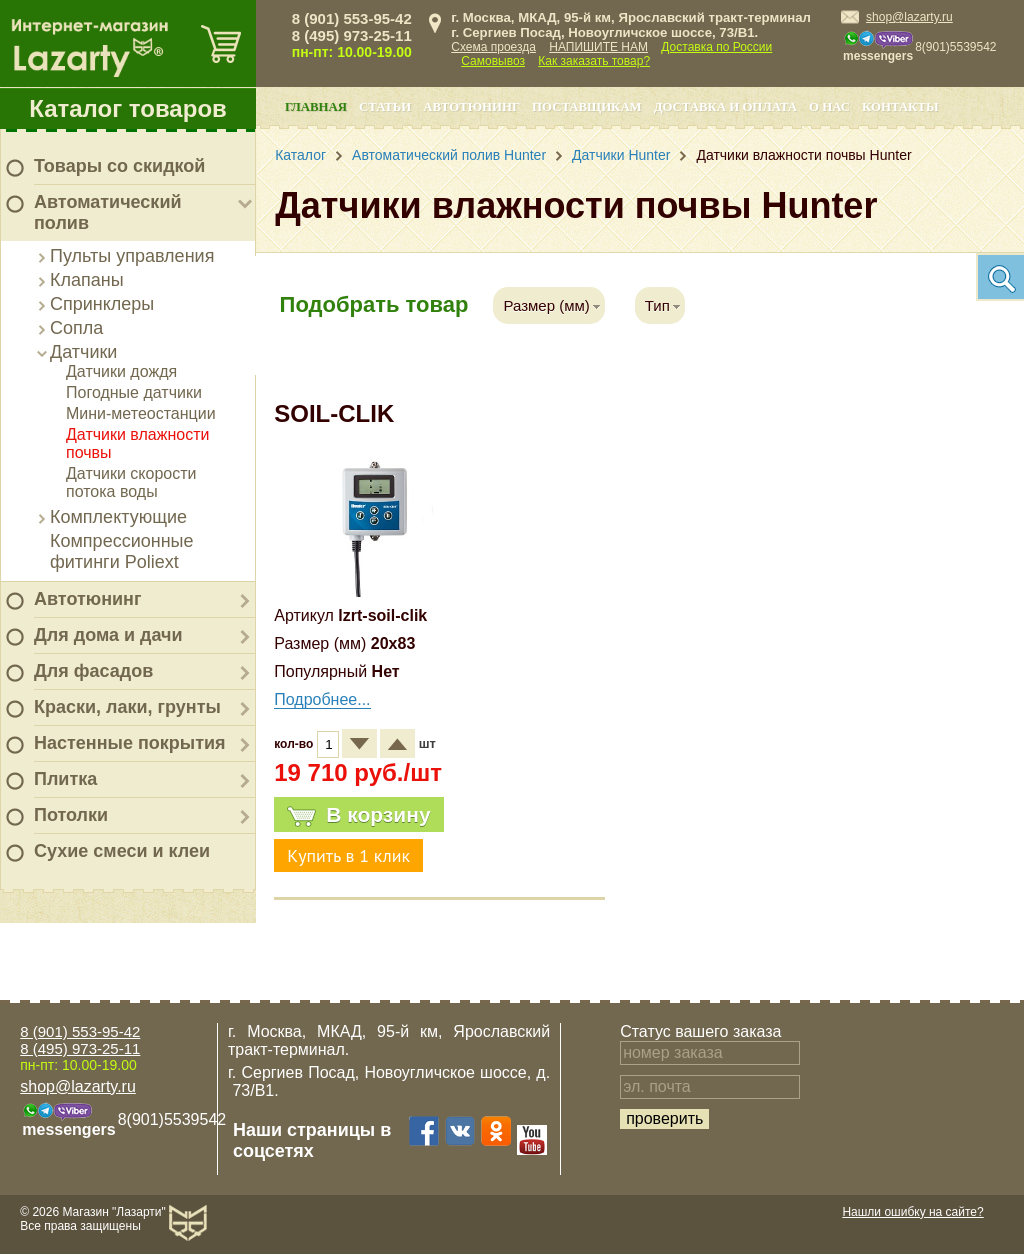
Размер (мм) (546, 305)
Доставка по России (716, 47)
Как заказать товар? (594, 61)
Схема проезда (493, 47)
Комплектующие (118, 517)
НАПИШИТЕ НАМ (598, 47)
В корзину (358, 815)
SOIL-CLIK (334, 413)
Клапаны (87, 280)
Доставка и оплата (725, 107)
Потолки (71, 815)
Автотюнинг (87, 599)
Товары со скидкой (119, 166)
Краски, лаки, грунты (127, 707)
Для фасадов (93, 671)
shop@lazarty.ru (909, 17)
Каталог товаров (128, 108)
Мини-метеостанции (141, 413)
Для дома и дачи (108, 635)
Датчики (83, 352)
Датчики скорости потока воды (131, 482)
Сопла (76, 328)
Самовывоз (493, 61)
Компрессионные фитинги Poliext (122, 551)
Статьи (385, 107)
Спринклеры (102, 304)
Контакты (900, 107)
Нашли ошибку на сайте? (912, 1212)
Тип (657, 305)
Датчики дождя (121, 371)
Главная (316, 107)
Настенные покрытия (130, 743)
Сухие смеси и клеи (122, 851)
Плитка (65, 779)
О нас (829, 107)
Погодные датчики (134, 392)
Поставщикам (587, 107)
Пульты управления (132, 256)
